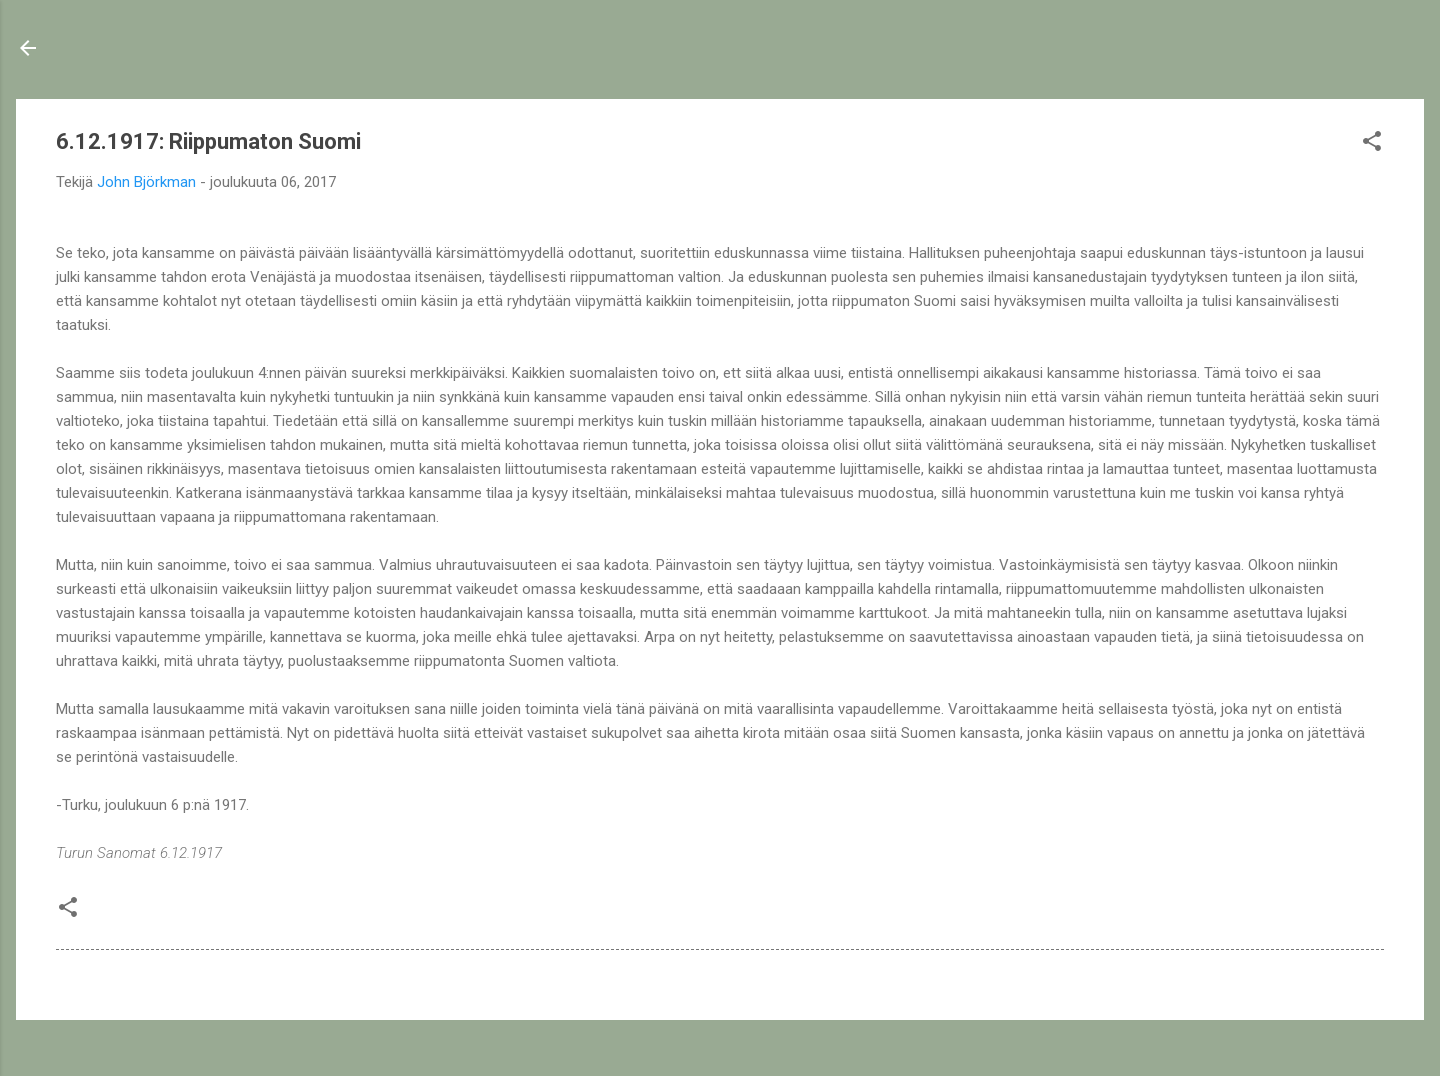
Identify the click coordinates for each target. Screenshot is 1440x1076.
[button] (1372, 144)
